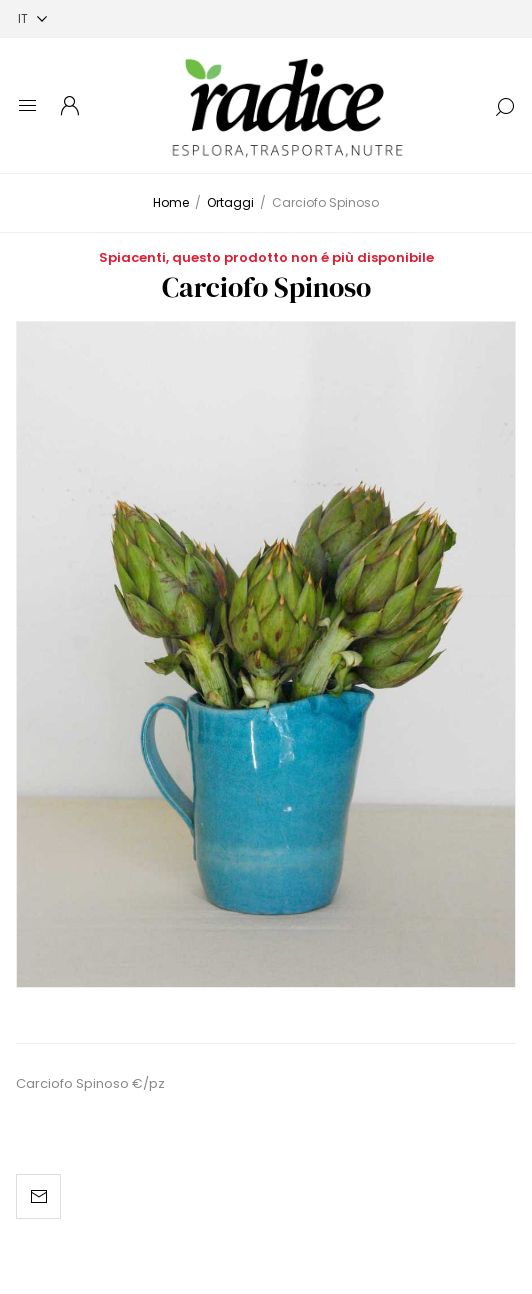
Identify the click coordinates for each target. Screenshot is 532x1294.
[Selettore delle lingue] (32, 18)
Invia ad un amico (38, 1196)
